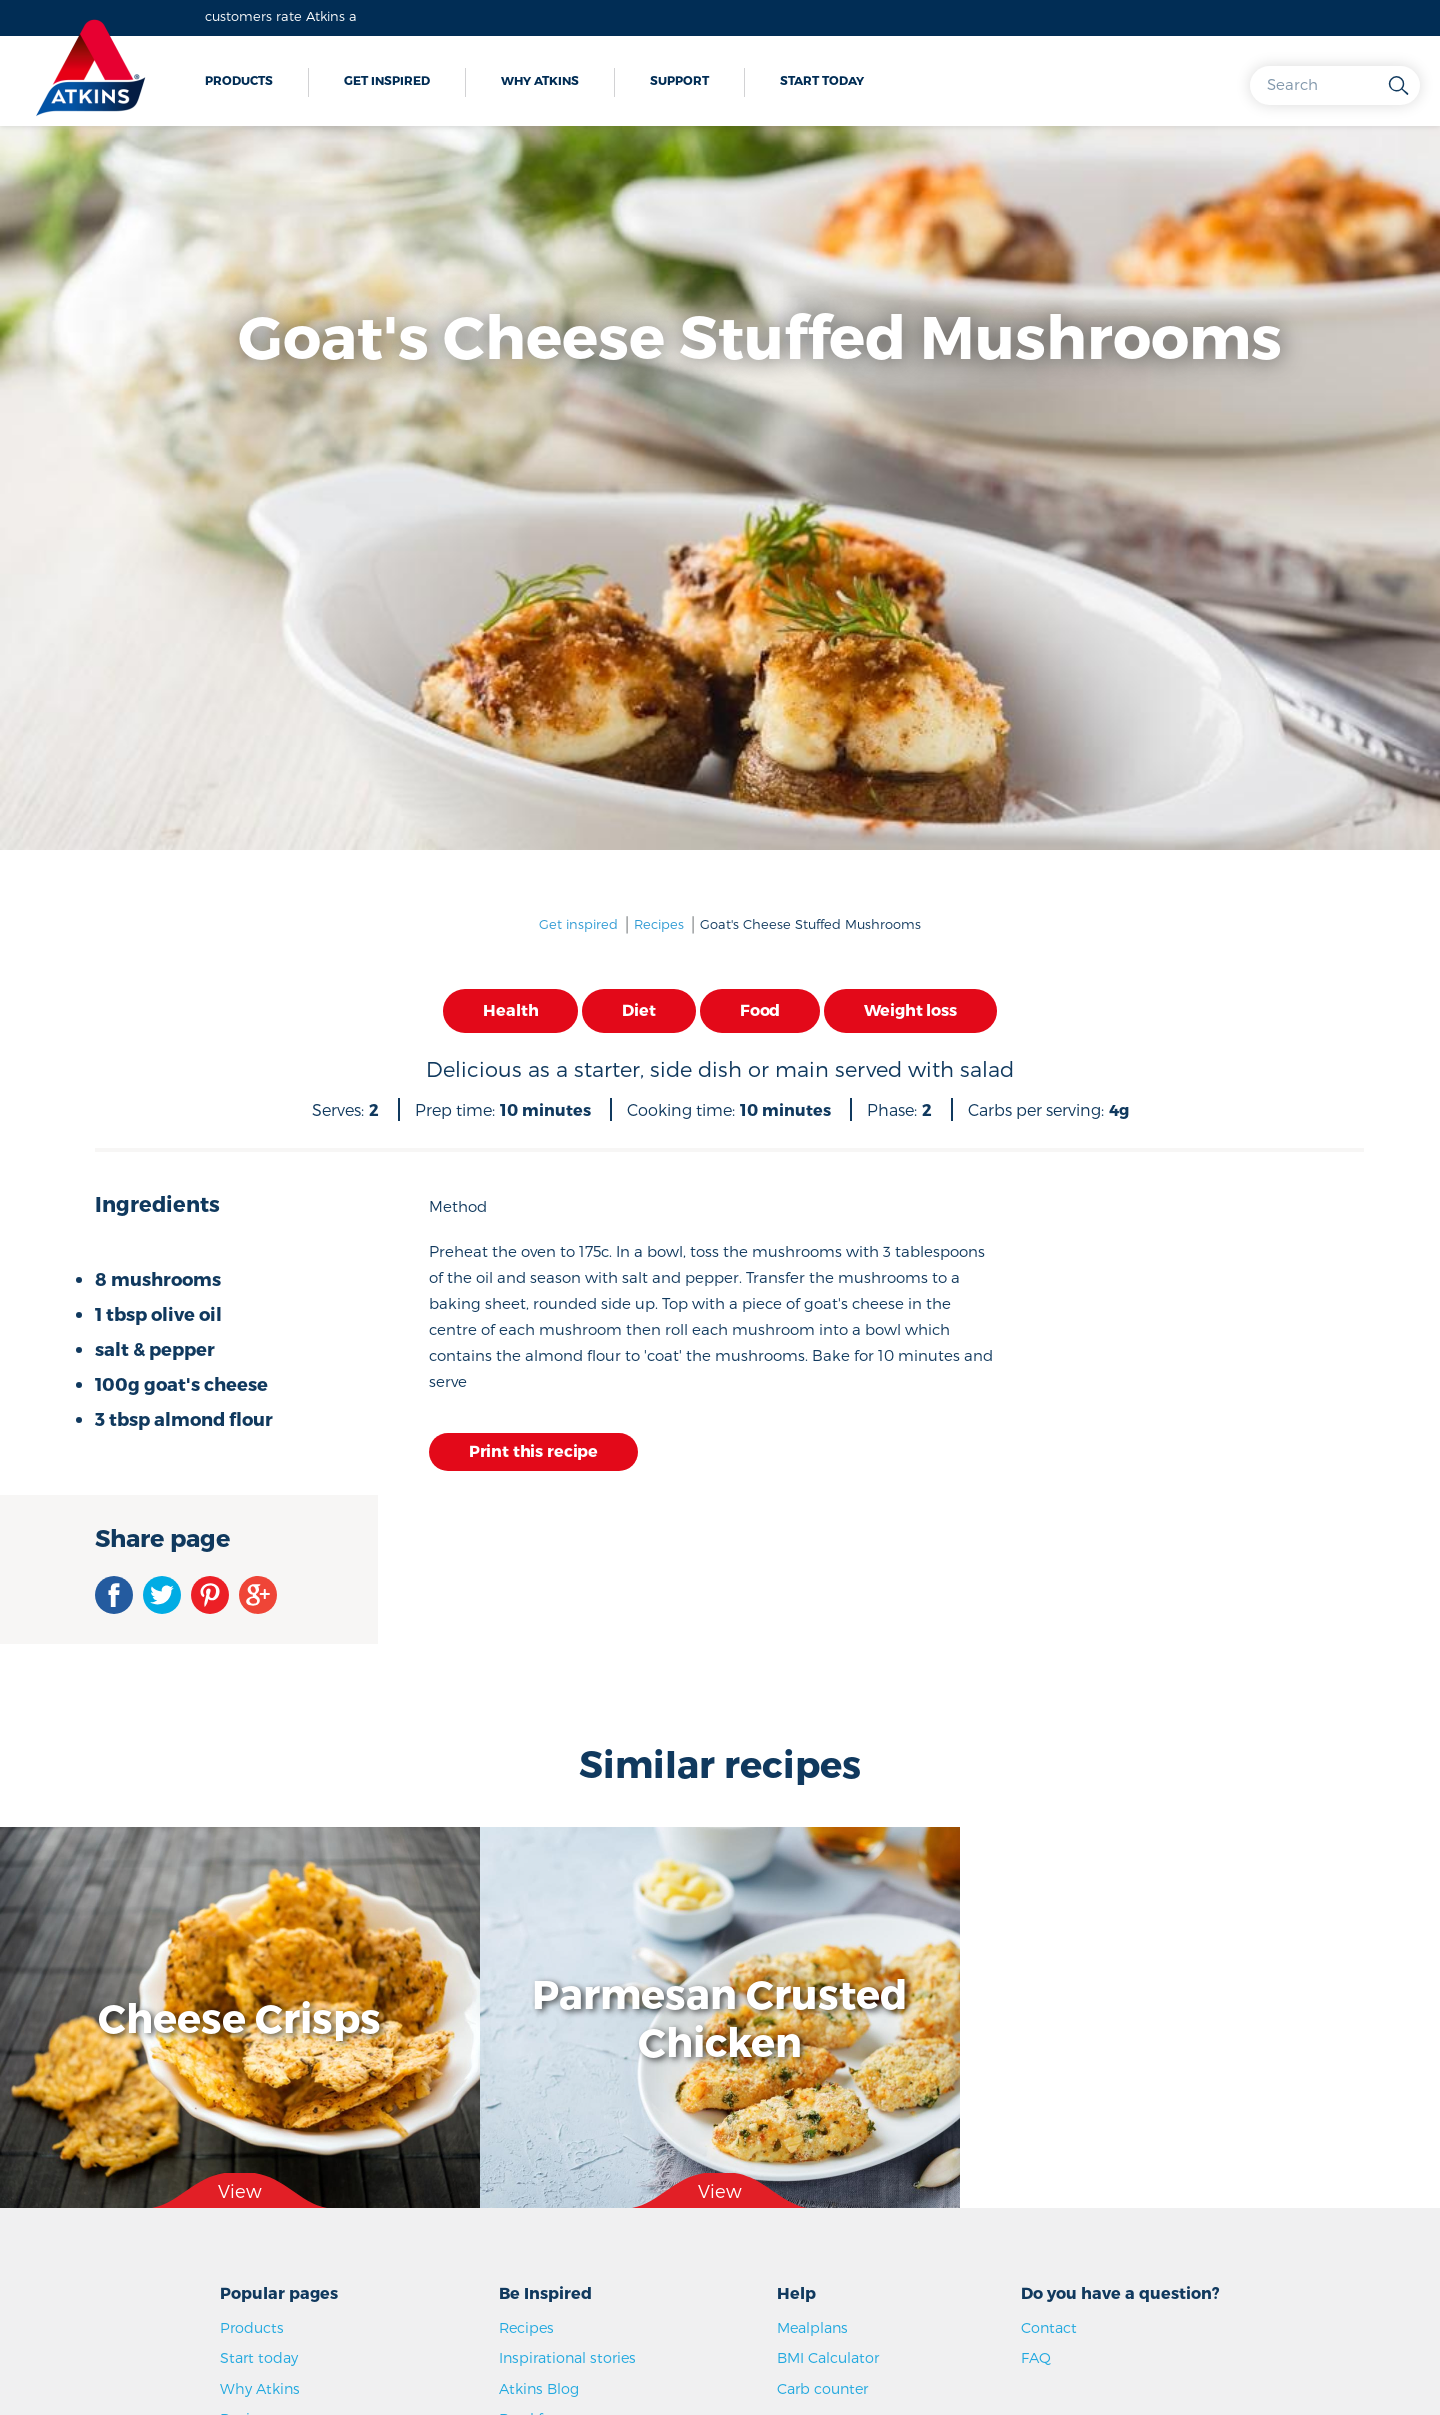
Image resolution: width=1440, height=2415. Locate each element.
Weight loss (910, 1009)
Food (760, 1009)
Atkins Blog (539, 2388)
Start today (822, 80)
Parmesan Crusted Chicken (719, 2017)
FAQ (1036, 2357)
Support (679, 80)
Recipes (659, 924)
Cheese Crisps (239, 2017)
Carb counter (822, 2388)
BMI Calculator (828, 2357)
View (240, 2190)
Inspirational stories (567, 2357)
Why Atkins (540, 80)
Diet (638, 1009)
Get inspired (387, 80)
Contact (1049, 2327)
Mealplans (812, 2327)
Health (510, 1009)
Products (239, 80)
